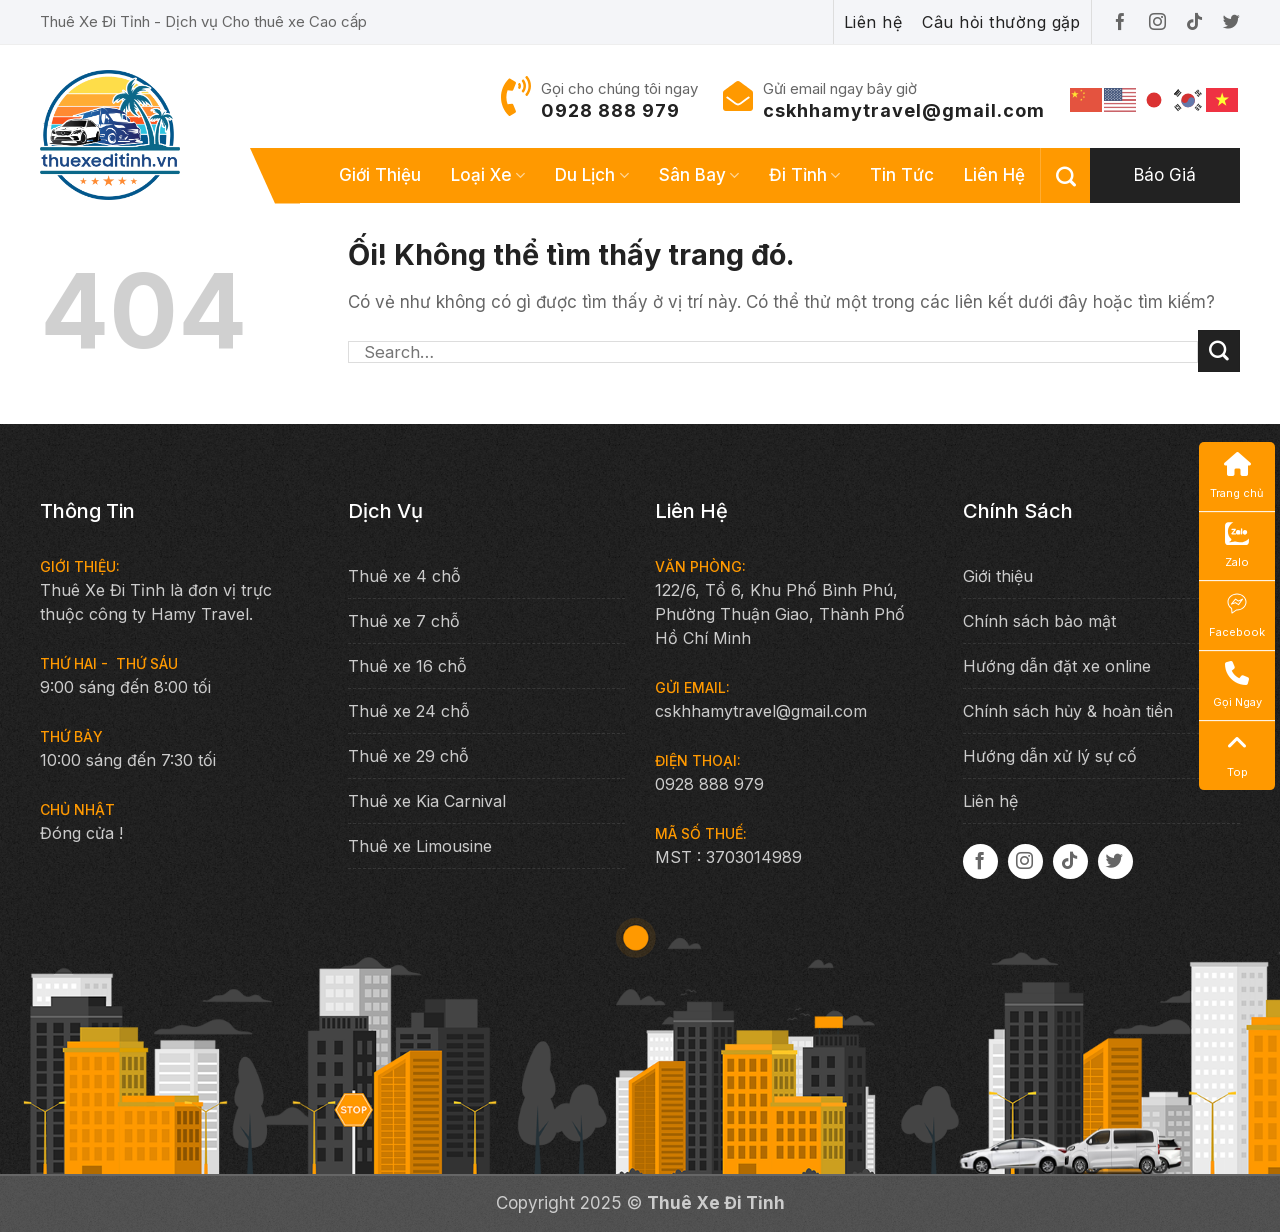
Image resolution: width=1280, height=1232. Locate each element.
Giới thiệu (380, 175)
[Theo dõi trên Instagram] (1025, 861)
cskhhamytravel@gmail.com (904, 110)
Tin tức (902, 175)
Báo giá (1165, 175)
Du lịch (591, 175)
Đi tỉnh (804, 175)
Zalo (1237, 545)
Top (1237, 755)
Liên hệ (994, 175)
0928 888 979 (610, 110)
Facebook (1237, 615)
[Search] (1066, 176)
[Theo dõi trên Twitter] (1115, 861)
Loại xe (488, 175)
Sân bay (699, 175)
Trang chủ (1237, 476)
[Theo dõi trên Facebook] (980, 861)
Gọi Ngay (1237, 685)
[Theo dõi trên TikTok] (1070, 861)
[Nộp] (1219, 351)
